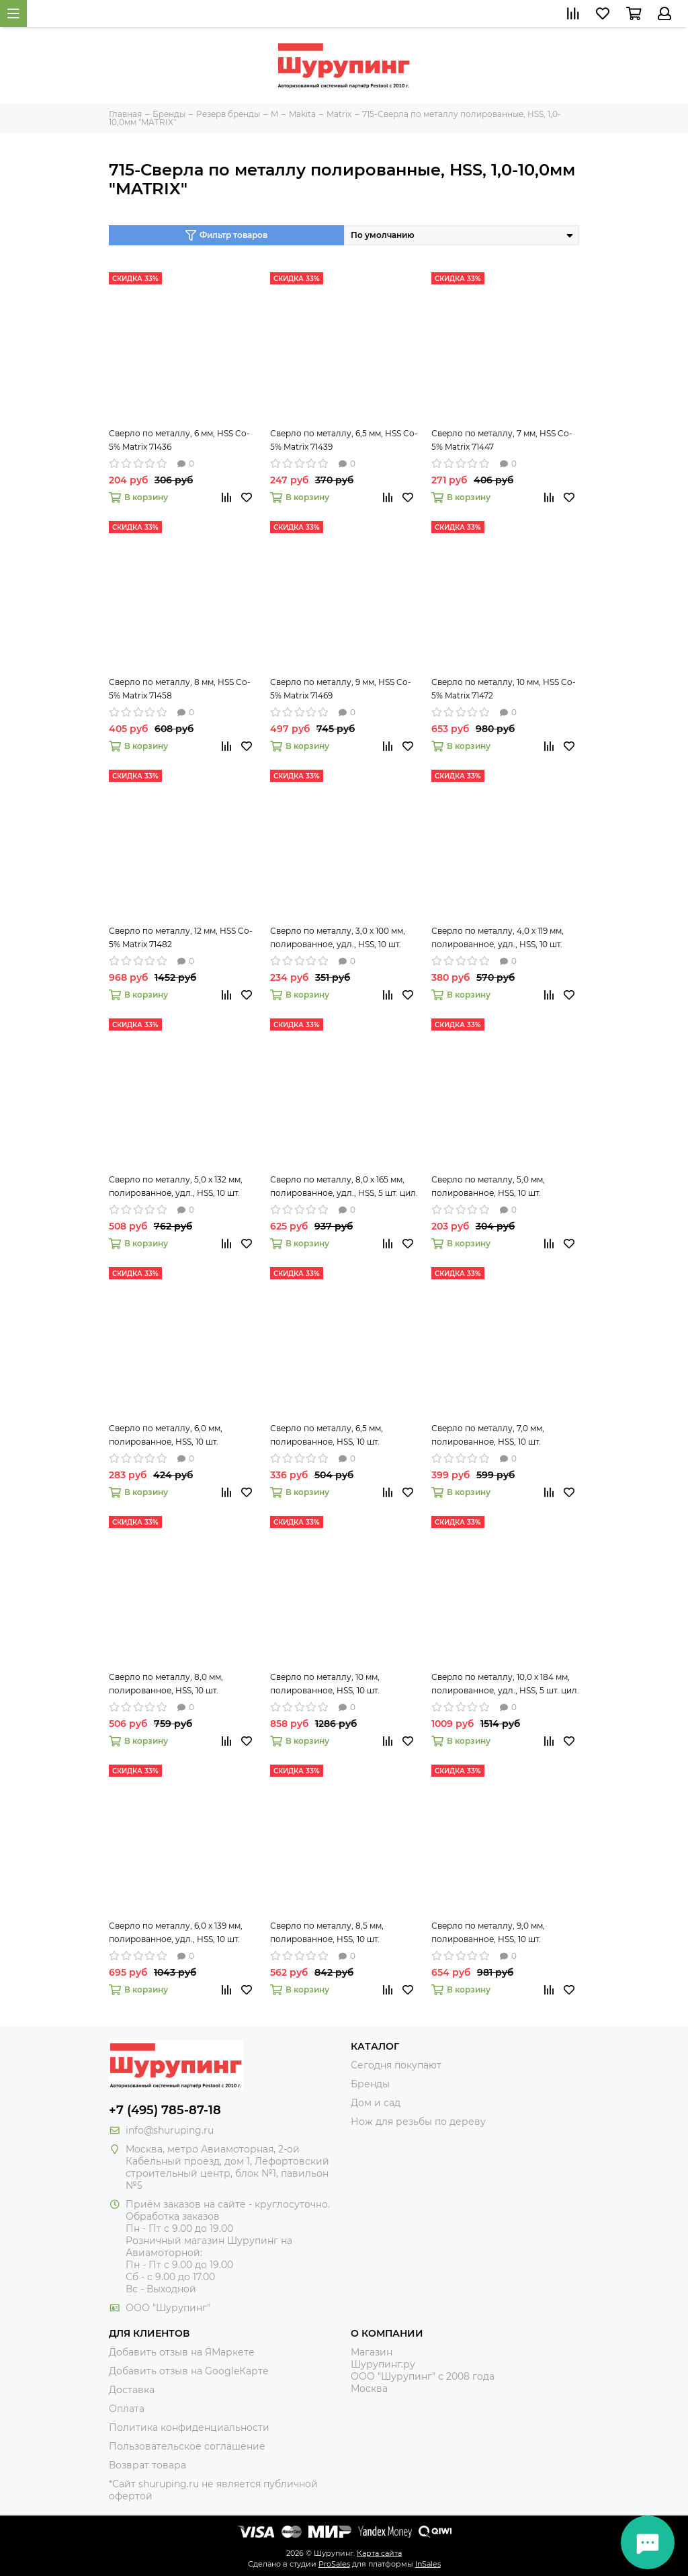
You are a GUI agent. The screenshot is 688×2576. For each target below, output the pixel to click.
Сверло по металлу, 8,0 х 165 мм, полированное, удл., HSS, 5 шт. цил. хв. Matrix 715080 (344, 1187)
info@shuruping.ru (170, 2130)
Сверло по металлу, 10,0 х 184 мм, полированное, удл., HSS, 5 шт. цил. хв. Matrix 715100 (505, 1684)
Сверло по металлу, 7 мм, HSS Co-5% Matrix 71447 (501, 440)
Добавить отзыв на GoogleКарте (189, 2371)
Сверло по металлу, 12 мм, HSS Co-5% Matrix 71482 (181, 937)
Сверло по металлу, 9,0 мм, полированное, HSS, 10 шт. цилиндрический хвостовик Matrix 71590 (503, 1933)
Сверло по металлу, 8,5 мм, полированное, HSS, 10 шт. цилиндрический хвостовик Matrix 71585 (342, 1933)
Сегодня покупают (396, 2065)
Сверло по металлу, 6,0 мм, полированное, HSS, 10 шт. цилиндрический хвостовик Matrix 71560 (181, 1436)
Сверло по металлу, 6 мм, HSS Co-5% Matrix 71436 (179, 440)
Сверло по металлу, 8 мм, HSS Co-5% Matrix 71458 (180, 688)
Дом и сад (375, 2103)
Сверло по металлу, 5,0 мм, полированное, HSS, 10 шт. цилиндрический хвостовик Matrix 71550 (503, 1187)
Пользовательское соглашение (187, 2446)
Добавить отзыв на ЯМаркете (182, 2352)
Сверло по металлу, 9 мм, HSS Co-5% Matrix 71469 (340, 688)
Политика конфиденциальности (189, 2427)
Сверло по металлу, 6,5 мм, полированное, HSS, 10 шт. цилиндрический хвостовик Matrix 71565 (342, 1436)
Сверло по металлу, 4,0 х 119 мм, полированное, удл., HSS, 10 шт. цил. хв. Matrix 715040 (497, 938)
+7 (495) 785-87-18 (165, 2110)
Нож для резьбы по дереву (418, 2122)
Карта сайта (379, 2553)
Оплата (126, 2409)
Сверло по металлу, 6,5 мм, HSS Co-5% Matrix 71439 (344, 440)
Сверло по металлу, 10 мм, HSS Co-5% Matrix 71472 (503, 688)
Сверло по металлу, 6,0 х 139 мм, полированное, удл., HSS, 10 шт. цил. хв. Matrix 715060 (176, 1933)
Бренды (370, 2084)
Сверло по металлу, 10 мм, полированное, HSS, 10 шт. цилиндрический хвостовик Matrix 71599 (342, 1684)
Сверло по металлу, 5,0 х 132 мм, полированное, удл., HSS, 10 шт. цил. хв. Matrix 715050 (176, 1187)
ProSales (334, 2564)
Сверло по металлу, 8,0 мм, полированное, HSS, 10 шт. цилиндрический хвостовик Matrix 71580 (181, 1684)
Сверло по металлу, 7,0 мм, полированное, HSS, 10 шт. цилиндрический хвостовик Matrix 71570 (503, 1436)
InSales (428, 2564)
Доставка (132, 2390)
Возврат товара (147, 2465)
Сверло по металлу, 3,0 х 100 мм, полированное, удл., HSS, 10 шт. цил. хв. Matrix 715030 (337, 938)
